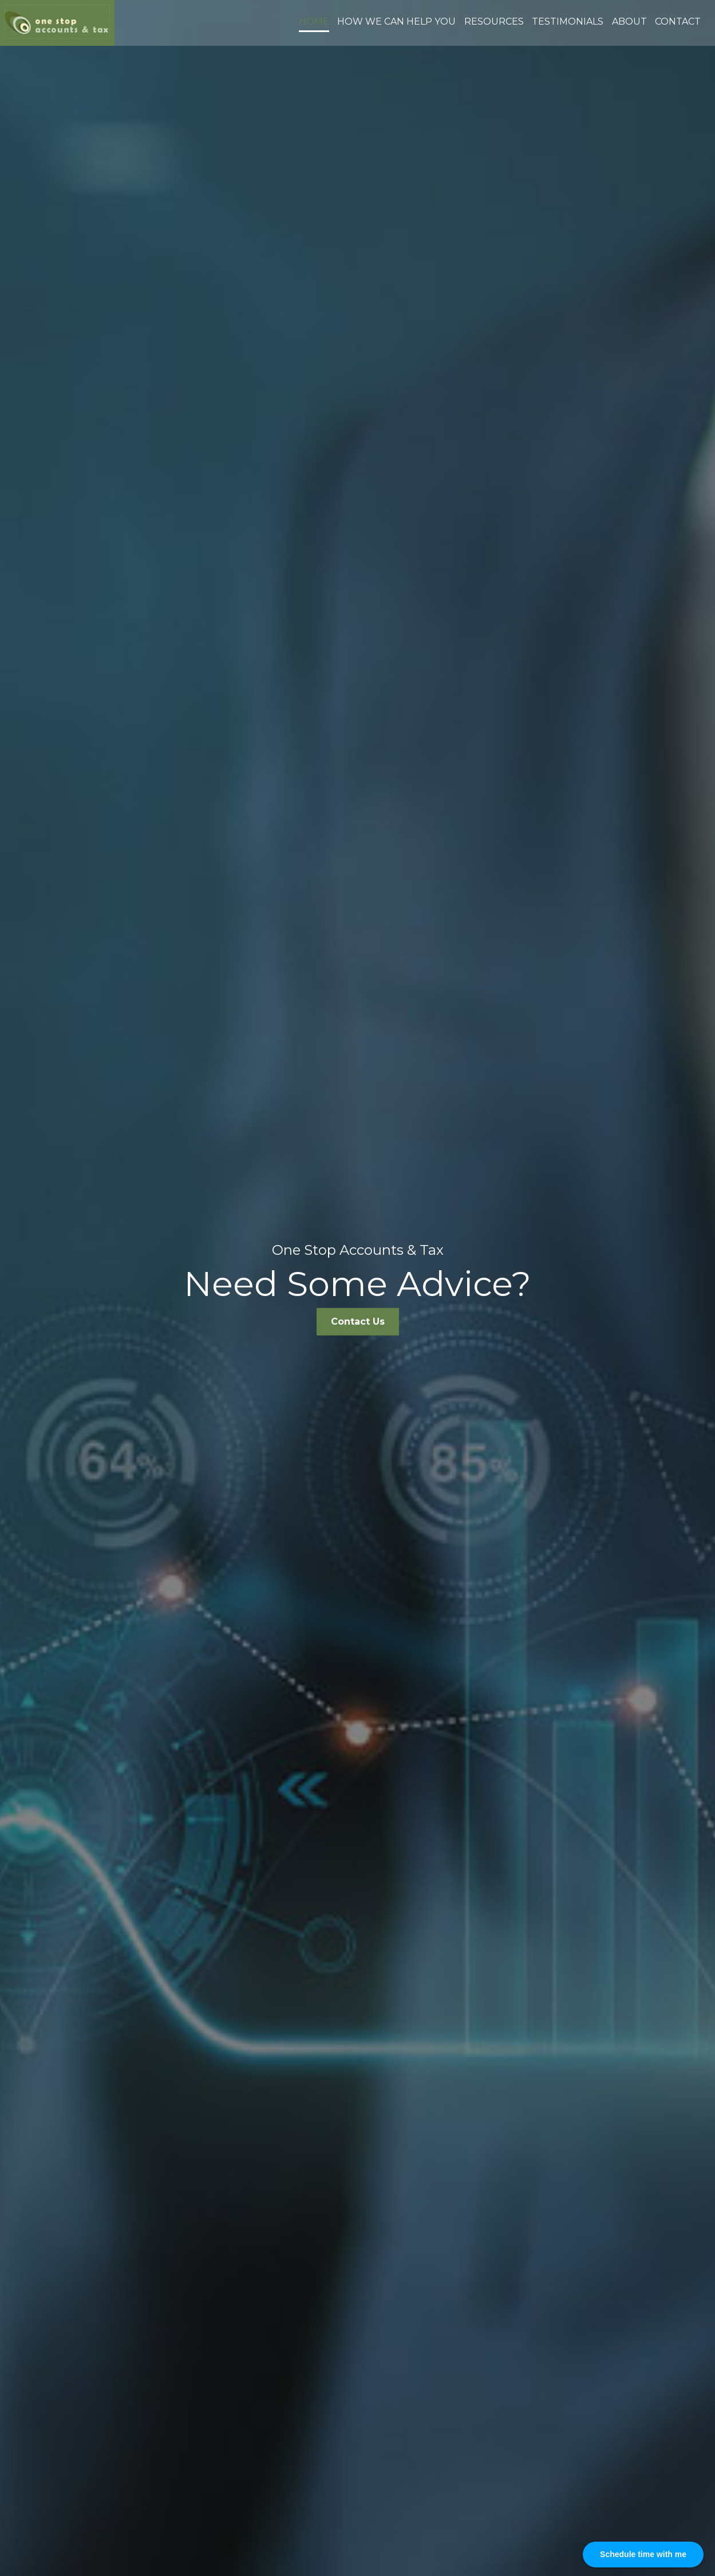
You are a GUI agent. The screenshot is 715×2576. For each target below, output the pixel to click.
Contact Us (358, 1320)
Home (314, 21)
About (629, 21)
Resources (494, 21)
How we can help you (396, 21)
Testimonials (567, 21)
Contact (678, 21)
